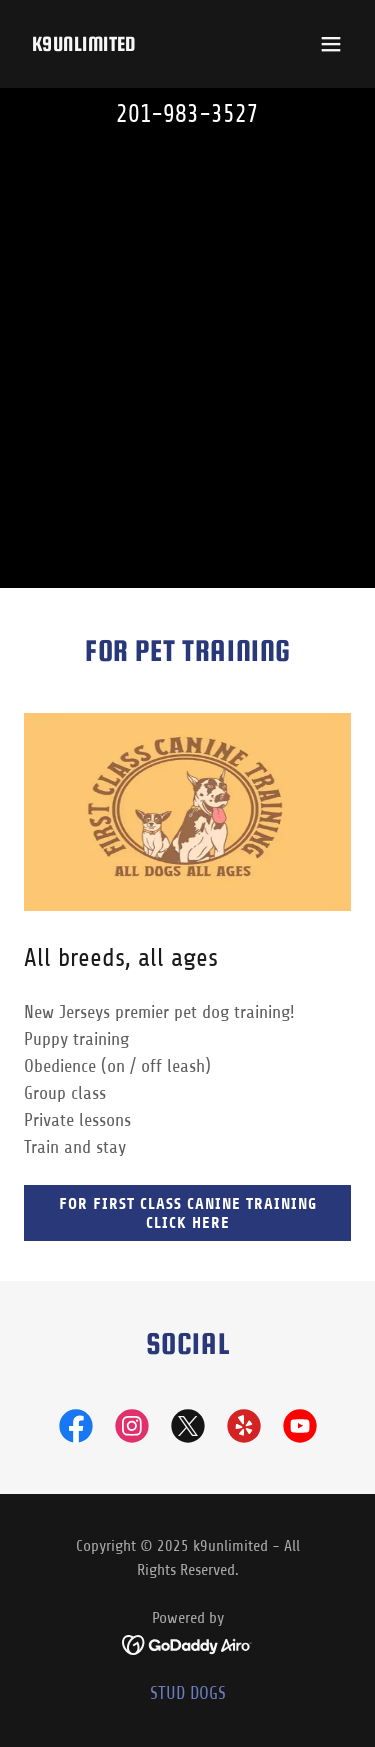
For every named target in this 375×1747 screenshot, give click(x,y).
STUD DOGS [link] (188, 1693)
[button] (331, 44)
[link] (84, 45)
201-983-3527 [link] (187, 114)
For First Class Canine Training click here (188, 1213)
